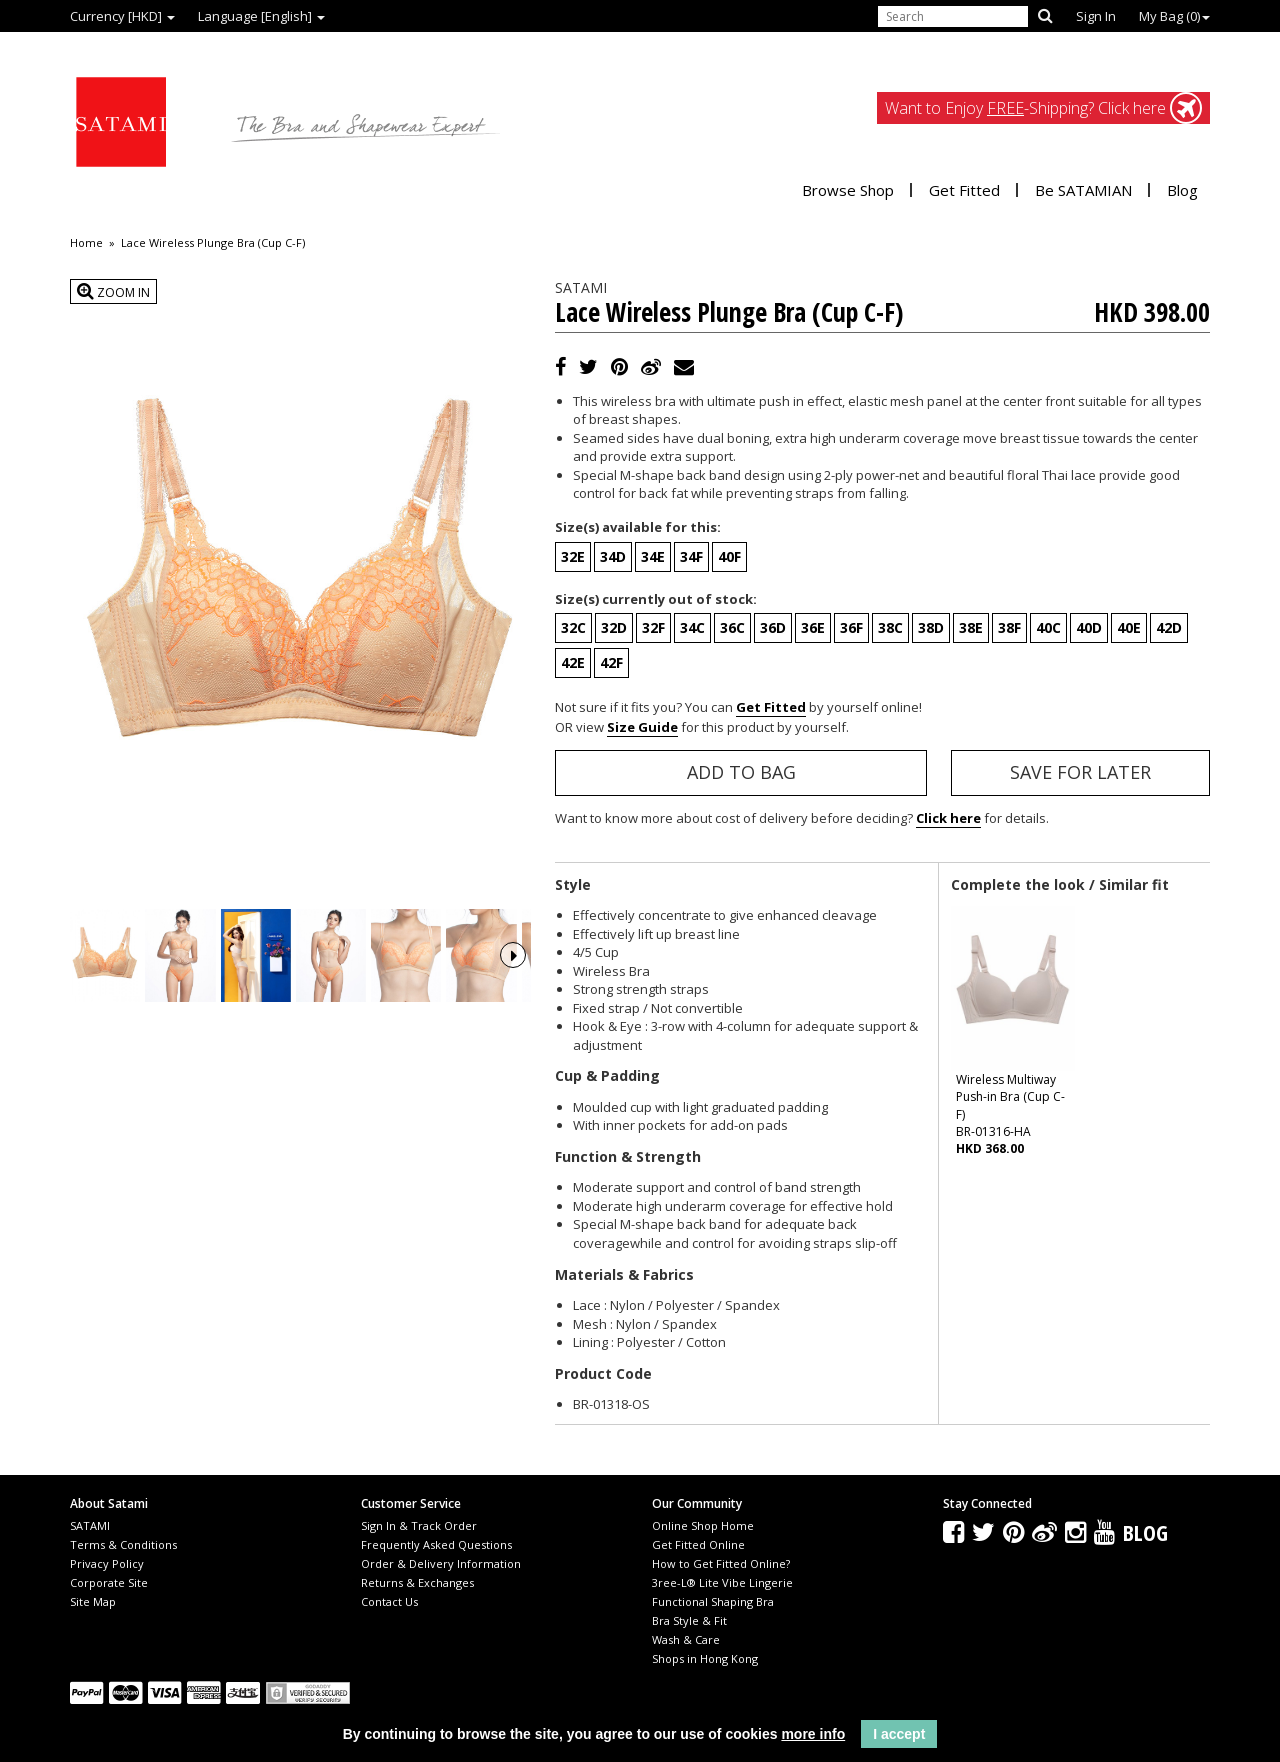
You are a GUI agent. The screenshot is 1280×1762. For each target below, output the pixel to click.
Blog (1182, 190)
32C (573, 627)
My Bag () (1174, 16)
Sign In (1096, 16)
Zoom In (113, 291)
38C (890, 627)
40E (1129, 627)
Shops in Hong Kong (705, 1658)
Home (86, 243)
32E (573, 556)
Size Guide (642, 727)
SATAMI (90, 1525)
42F (611, 662)
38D (931, 627)
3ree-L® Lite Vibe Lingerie (722, 1582)
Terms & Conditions (123, 1544)
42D (1169, 627)
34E (653, 556)
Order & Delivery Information (441, 1563)
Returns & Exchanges (417, 1582)
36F (851, 627)
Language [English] (261, 16)
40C (1048, 627)
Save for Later (1080, 772)
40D (1089, 627)
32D (614, 627)
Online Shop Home (703, 1525)
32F (653, 627)
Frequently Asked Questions (436, 1544)
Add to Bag (741, 772)
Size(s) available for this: (638, 527)
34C (692, 627)
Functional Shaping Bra (713, 1601)
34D (613, 556)
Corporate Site (109, 1582)
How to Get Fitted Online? (721, 1563)
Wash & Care (686, 1639)
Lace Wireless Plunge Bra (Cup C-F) (213, 243)
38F (1009, 627)
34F (691, 556)
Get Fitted (964, 190)
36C (732, 627)
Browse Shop (848, 190)
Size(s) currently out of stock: (656, 599)
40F (729, 556)
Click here (948, 818)
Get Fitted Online (698, 1544)
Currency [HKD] (122, 16)
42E (573, 662)
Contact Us (389, 1601)
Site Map (93, 1601)
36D (773, 627)
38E (971, 627)
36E (813, 627)
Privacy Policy (107, 1563)
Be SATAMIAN (1083, 190)
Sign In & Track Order (419, 1525)
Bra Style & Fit (689, 1620)
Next (513, 983)
